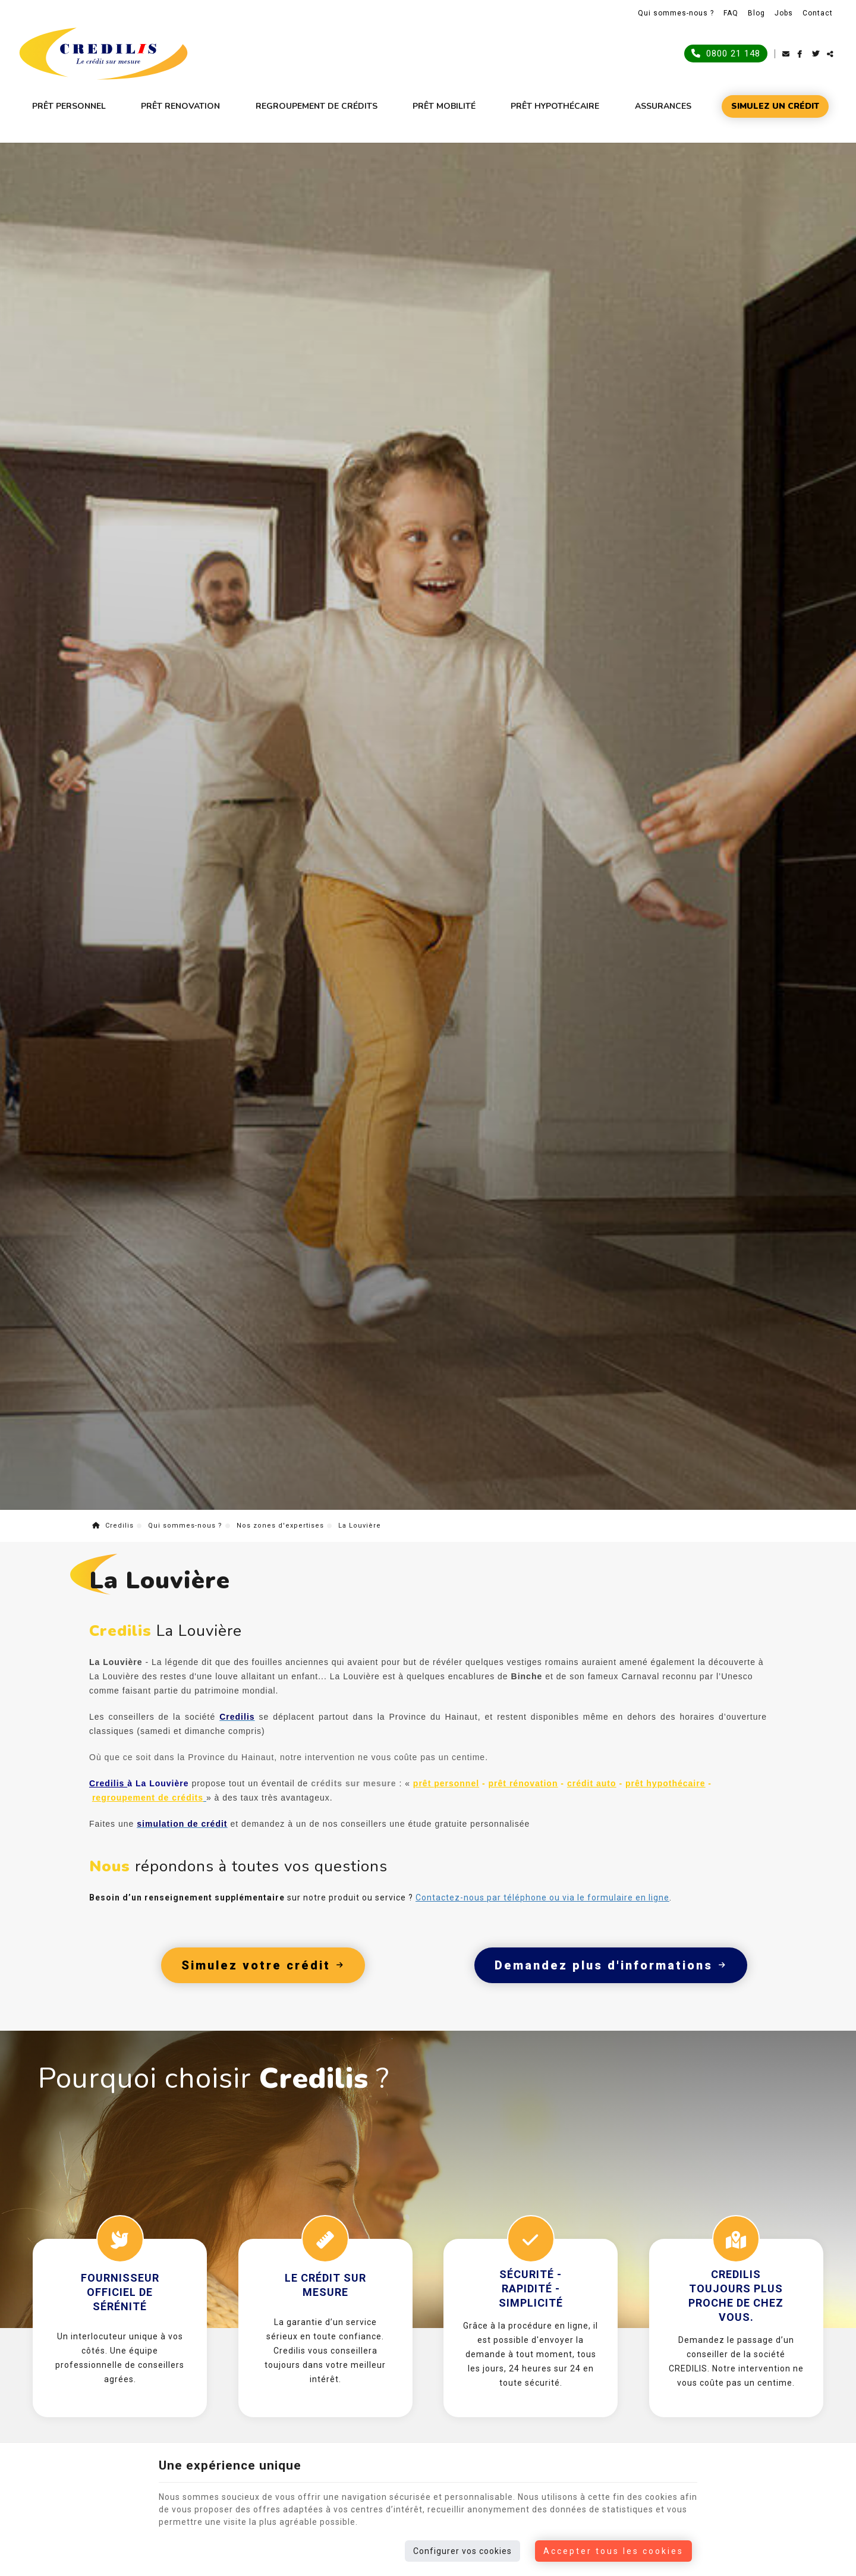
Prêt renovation (180, 106)
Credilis (113, 1585)
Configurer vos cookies (462, 2551)
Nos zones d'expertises (280, 1585)
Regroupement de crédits (316, 106)
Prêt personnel (69, 106)
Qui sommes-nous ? (676, 13)
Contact (817, 13)
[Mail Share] (789, 53)
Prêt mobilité (444, 106)
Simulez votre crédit (263, 2025)
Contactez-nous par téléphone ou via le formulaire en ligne (542, 1957)
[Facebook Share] (804, 53)
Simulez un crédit (775, 106)
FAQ (730, 13)
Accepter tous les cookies (613, 2551)
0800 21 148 (725, 53)
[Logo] (103, 53)
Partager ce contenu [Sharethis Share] (834, 53)
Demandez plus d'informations (611, 2025)
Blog (756, 13)
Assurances (663, 106)
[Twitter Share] (819, 53)
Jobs (784, 13)
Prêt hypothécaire (555, 106)
